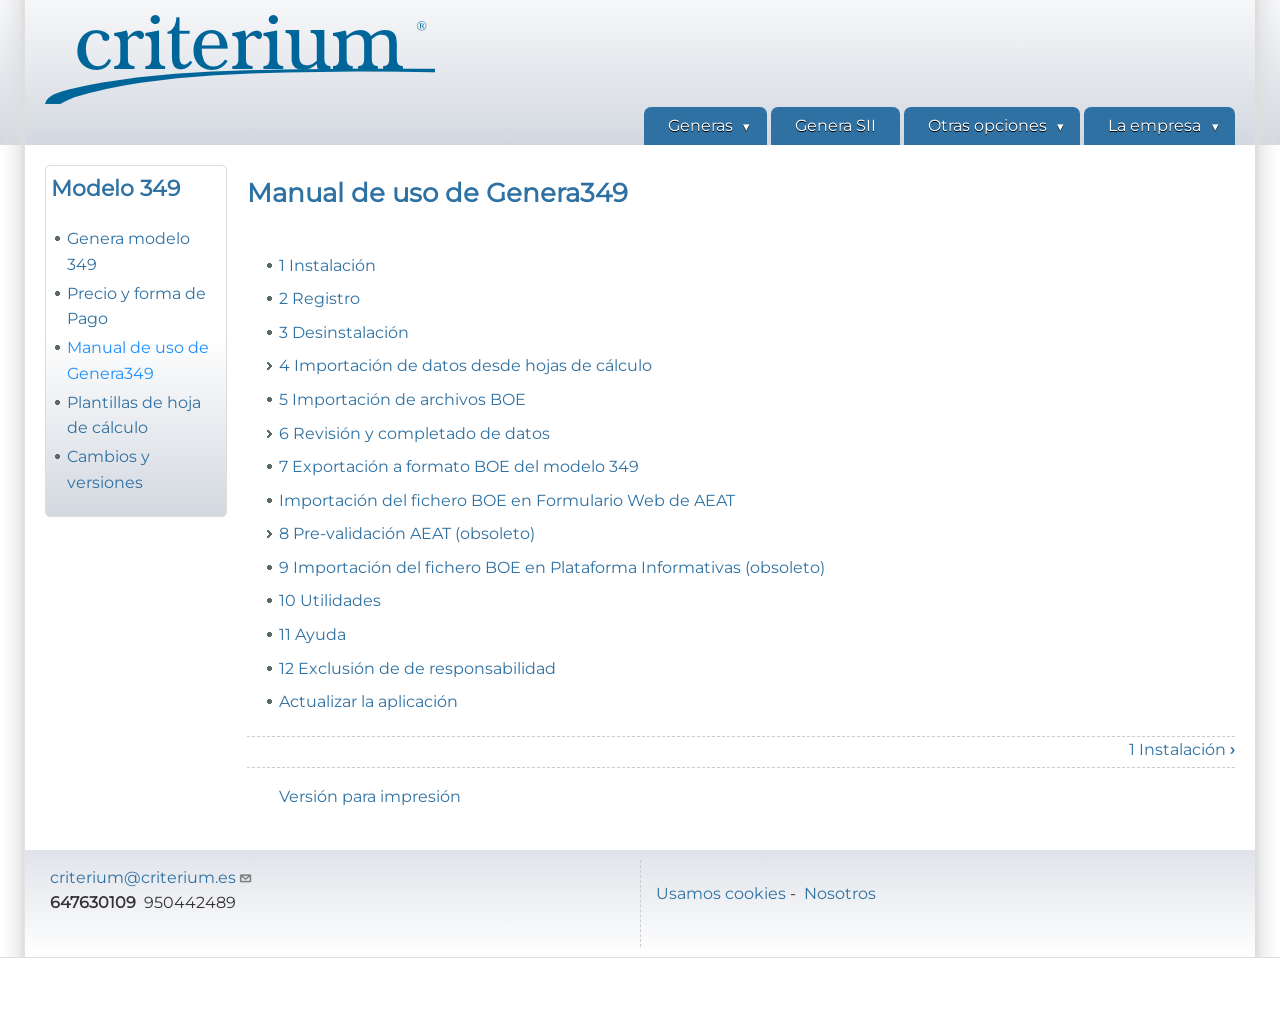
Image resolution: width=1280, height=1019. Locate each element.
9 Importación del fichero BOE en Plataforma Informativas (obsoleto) (552, 567)
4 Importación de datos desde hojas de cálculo (465, 365)
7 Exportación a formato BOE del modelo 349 (459, 466)
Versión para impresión (370, 796)
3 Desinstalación (344, 332)
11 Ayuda (312, 634)
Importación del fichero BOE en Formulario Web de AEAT (507, 500)
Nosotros (840, 893)
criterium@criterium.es (151, 877)
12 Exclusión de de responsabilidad (417, 668)
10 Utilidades (330, 600)
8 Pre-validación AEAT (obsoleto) (407, 533)
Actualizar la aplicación (368, 701)
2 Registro (319, 298)
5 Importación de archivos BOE (402, 399)
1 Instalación (327, 265)
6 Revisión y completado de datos (414, 433)
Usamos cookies (721, 893)
